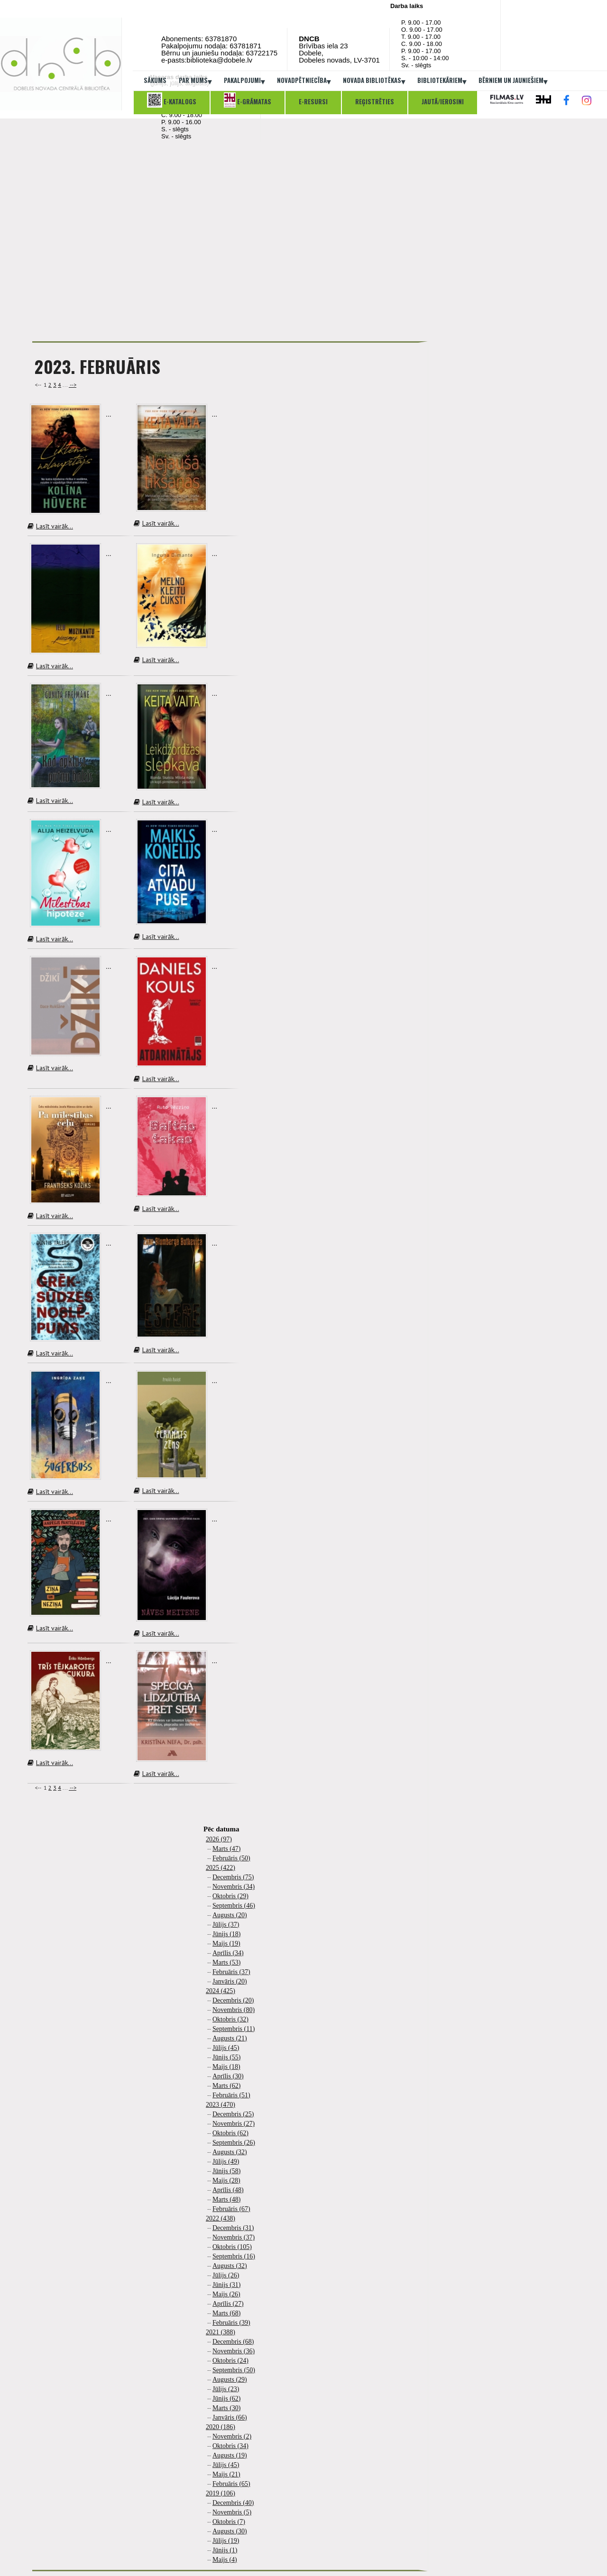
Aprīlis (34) (228, 1953)
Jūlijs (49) (225, 2161)
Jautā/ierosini (443, 101)
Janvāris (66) (229, 2417)
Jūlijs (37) (225, 1924)
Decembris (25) (233, 2114)
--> (72, 384)
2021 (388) (220, 2332)
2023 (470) (220, 2104)
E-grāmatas (247, 100)
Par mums (195, 81)
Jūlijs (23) (225, 2389)
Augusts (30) (229, 2531)
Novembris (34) (233, 1886)
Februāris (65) (231, 2483)
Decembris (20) (233, 2000)
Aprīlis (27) (228, 2303)
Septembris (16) (233, 2256)
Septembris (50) (233, 2370)
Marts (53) (226, 1962)
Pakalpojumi (244, 81)
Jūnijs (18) (226, 1934)
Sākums (155, 80)
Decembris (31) (233, 2227)
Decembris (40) (233, 2502)
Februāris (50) (231, 1858)
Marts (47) (226, 1848)
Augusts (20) (229, 1915)
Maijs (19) (226, 1943)
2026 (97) (219, 1839)
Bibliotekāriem (441, 81)
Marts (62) (226, 2085)
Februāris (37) (231, 1971)
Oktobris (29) (230, 1896)
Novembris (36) (233, 2351)
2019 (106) (220, 2493)
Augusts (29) (229, 2379)
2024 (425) (220, 1990)
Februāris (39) (231, 2322)
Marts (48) (226, 2199)
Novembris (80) (233, 2009)
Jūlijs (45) (225, 2047)
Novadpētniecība (304, 81)
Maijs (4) (224, 2559)
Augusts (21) (229, 2038)
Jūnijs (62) (226, 2398)
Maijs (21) (226, 2474)
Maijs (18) (226, 2066)
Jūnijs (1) (225, 2550)
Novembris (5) (231, 2512)
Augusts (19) (229, 2455)
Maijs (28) (226, 2180)
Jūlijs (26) (225, 2275)
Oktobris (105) (232, 2246)
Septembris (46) (233, 1905)
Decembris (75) (233, 1877)
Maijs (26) (226, 2294)
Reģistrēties (374, 101)
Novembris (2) (231, 2436)
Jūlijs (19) (225, 2540)
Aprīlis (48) (228, 2190)
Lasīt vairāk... (50, 526)
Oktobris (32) (230, 2019)
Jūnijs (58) (226, 2171)
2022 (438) (220, 2218)
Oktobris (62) (230, 2133)
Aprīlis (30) (228, 2076)
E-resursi (313, 101)
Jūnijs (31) (226, 2284)
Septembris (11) (233, 2028)
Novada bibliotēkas (374, 81)
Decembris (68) (233, 2341)
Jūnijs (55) (226, 2057)
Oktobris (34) (230, 2445)
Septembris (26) (233, 2142)
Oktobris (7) (228, 2521)
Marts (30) (226, 2408)
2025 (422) (220, 1867)
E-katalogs (171, 100)
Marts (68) (226, 2313)
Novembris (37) (233, 2237)
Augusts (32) (229, 2152)
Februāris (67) (231, 2208)
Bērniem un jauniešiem (512, 81)
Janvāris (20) (229, 1981)
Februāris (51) (231, 2095)
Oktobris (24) (230, 2360)
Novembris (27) (233, 2123)
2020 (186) (220, 2426)
